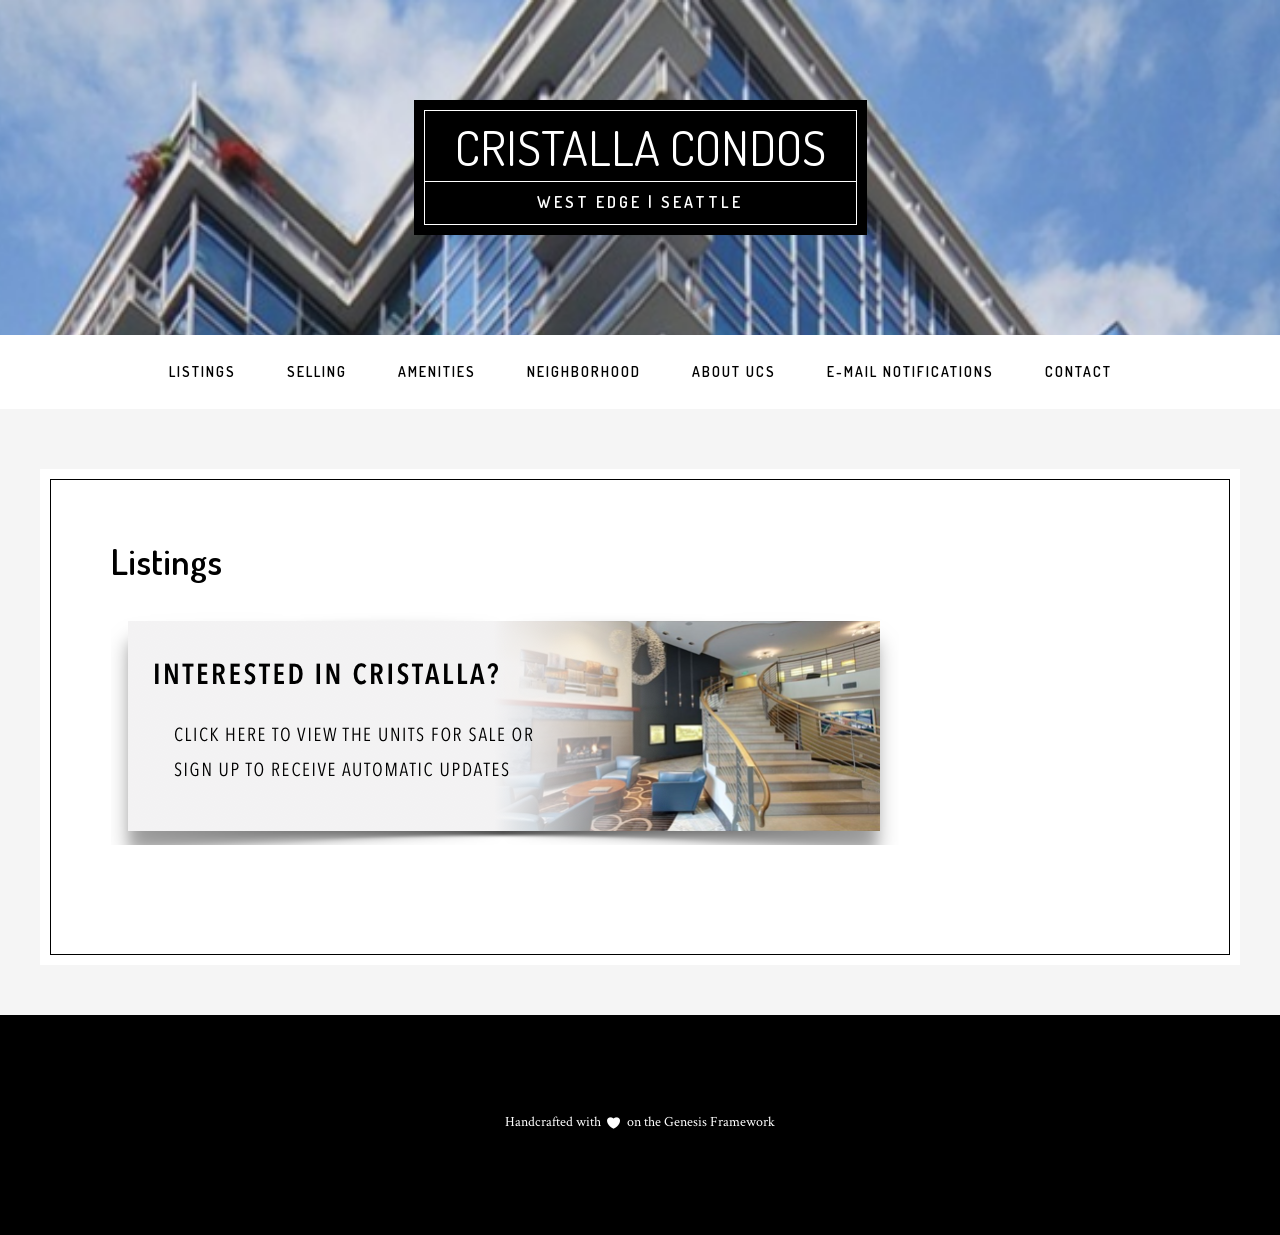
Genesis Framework (718, 1122)
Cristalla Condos (640, 147)
